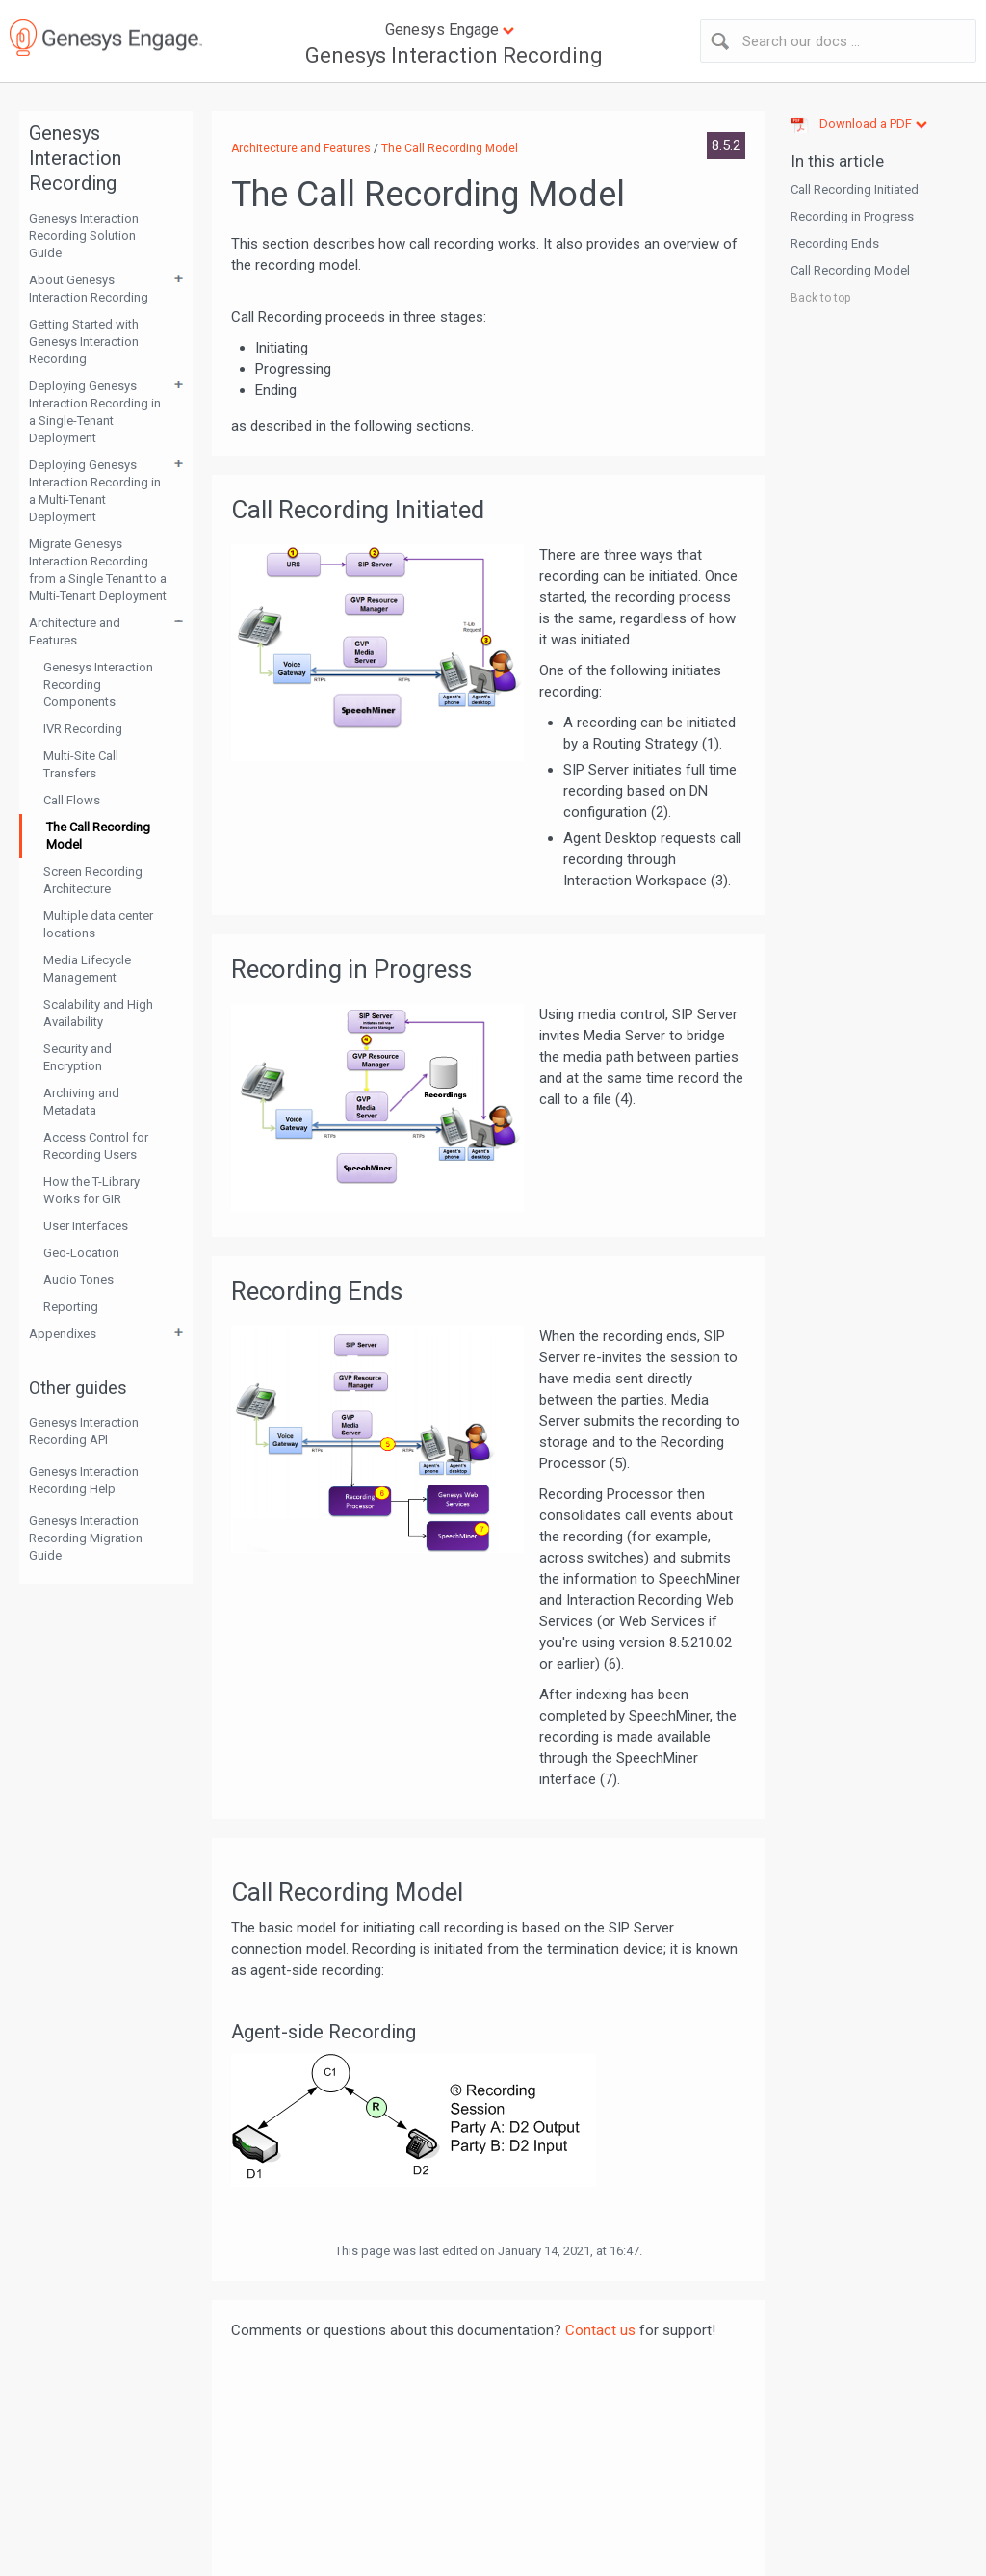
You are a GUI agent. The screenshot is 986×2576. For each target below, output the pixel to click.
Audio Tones (78, 1280)
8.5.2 (726, 145)
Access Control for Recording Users (95, 1146)
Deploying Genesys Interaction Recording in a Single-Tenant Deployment (95, 412)
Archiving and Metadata (81, 1101)
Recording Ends (835, 243)
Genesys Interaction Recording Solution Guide (84, 235)
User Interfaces (85, 1226)
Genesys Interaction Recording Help (84, 1480)
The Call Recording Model (98, 836)
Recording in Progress (852, 216)
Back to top (820, 297)
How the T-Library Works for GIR (91, 1190)
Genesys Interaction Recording (454, 55)
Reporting (70, 1307)
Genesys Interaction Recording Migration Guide (86, 1538)
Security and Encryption (77, 1057)
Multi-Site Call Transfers (80, 764)
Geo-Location (81, 1253)
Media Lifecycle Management (87, 969)
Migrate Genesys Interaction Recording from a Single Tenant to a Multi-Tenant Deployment (98, 570)
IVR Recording (82, 729)
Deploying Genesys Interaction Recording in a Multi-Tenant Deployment (95, 491)
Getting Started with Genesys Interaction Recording (84, 341)
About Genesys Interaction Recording (88, 288)
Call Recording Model (850, 270)
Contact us (600, 2330)
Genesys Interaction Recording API (84, 1431)
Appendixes (62, 1334)
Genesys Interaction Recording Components (98, 684)
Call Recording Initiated (855, 189)
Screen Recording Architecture (93, 880)
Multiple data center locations (98, 924)
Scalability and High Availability (98, 1013)
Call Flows (71, 800)
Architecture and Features (74, 631)
